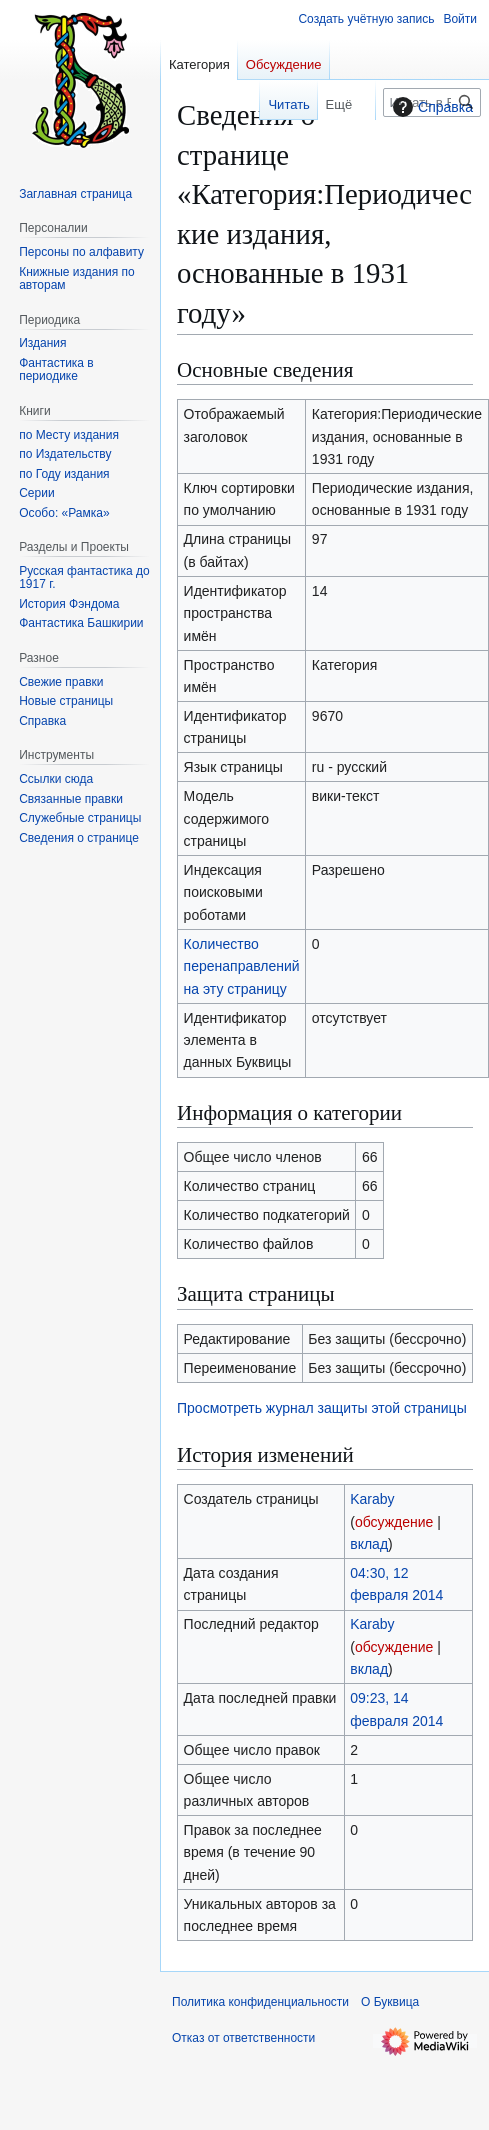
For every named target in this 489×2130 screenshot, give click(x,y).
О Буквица (390, 2002)
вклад (369, 1544)
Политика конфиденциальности (260, 2002)
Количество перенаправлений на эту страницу (242, 966)
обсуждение (394, 1522)
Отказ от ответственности (243, 2038)
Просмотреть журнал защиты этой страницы (322, 1408)
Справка (430, 107)
